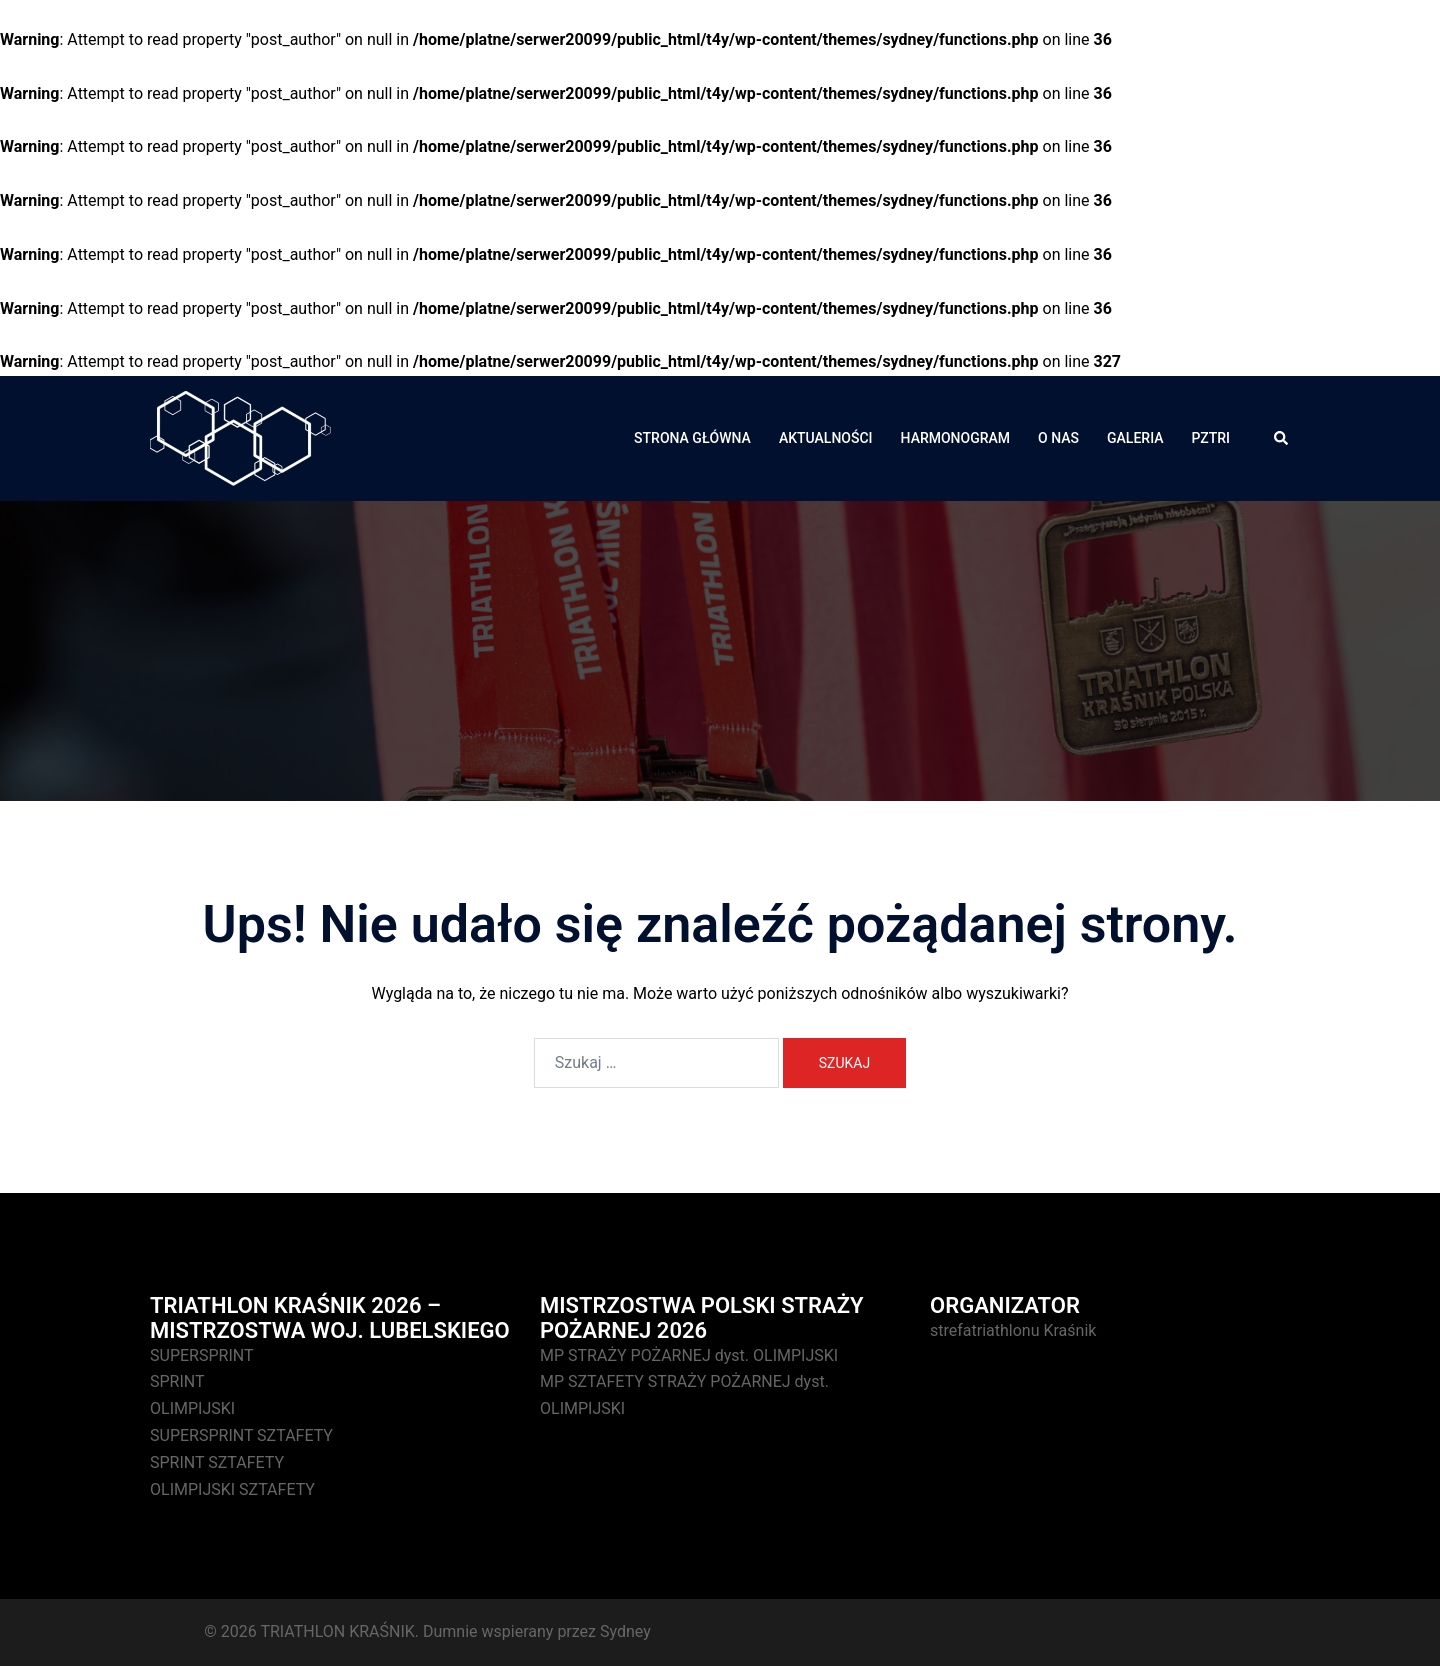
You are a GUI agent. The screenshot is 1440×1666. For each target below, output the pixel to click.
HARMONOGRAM (956, 438)
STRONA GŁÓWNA (692, 438)
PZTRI (1211, 438)
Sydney (625, 1631)
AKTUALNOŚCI (826, 438)
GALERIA (1135, 438)
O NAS (1058, 438)
